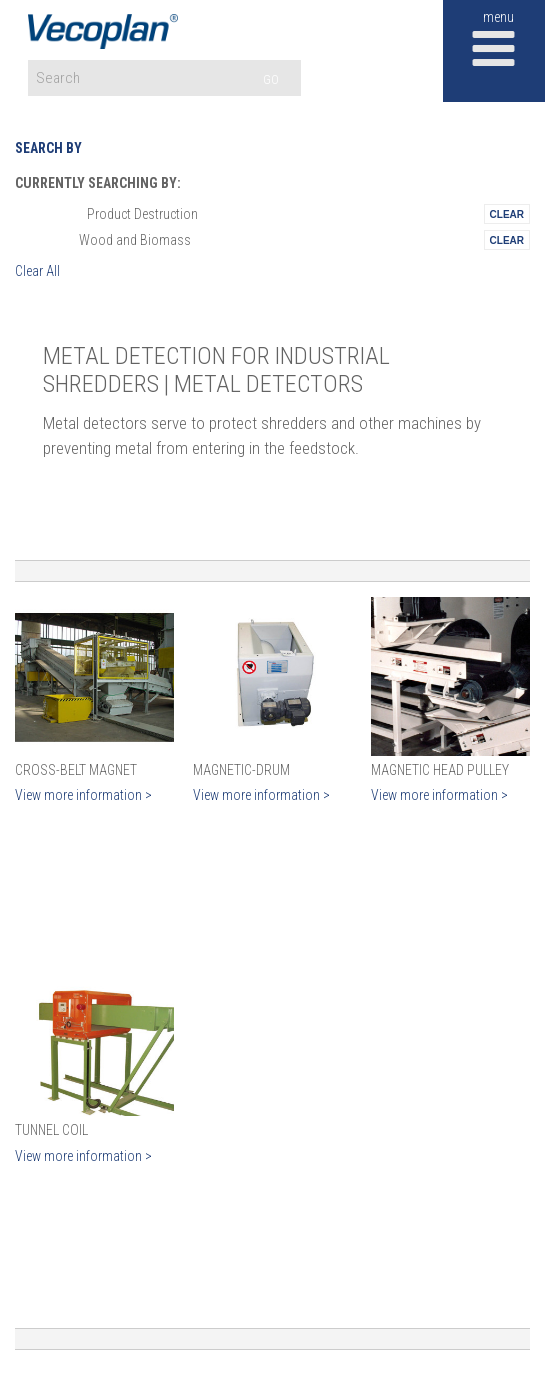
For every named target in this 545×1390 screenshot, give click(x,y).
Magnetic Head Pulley (440, 770)
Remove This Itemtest (507, 214)
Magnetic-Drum (241, 770)
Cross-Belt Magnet (76, 770)
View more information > (83, 795)
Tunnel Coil (51, 1130)
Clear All (37, 271)
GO (271, 79)
